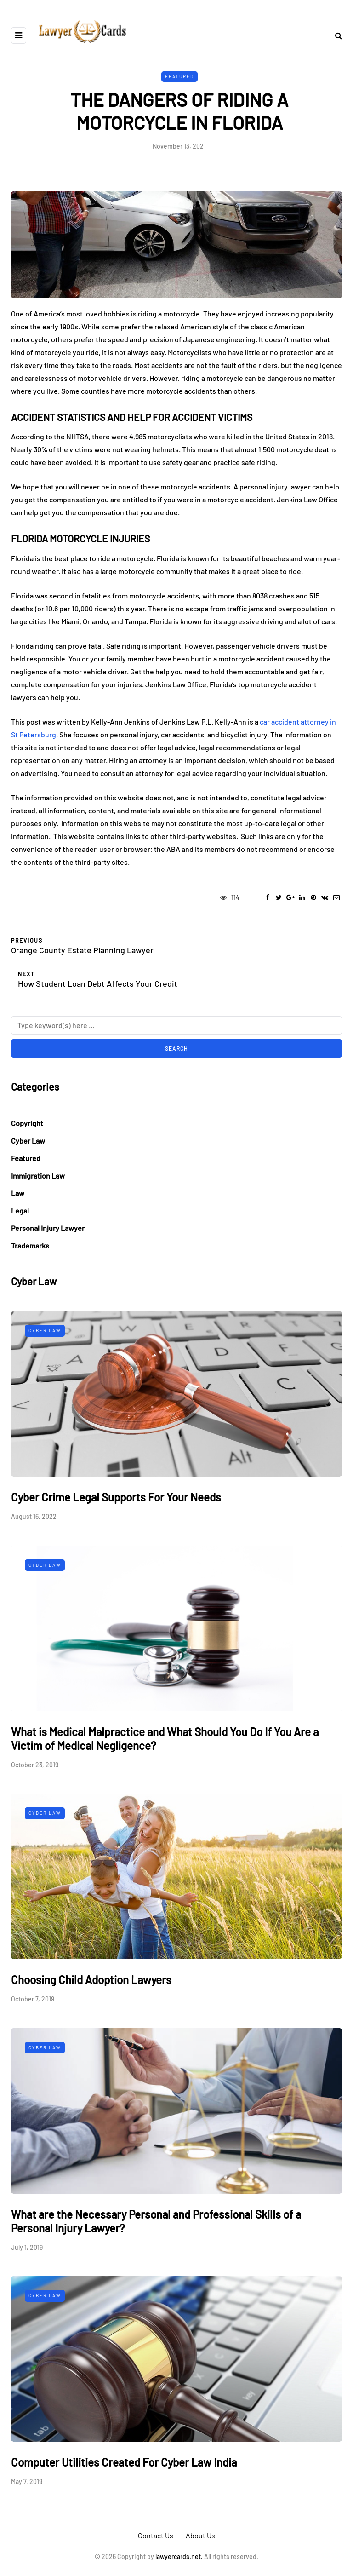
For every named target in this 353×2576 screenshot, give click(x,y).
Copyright (27, 1123)
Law (17, 1193)
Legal (20, 1210)
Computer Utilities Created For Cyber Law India (124, 2462)
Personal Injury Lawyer (48, 1228)
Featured (179, 76)
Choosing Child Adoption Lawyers (91, 1979)
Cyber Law (28, 1140)
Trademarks (30, 1245)
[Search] (176, 1025)
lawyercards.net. (179, 2556)
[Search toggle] (335, 35)
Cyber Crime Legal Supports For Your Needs (116, 1497)
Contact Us (155, 2535)
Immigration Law (38, 1175)
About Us (200, 2535)
